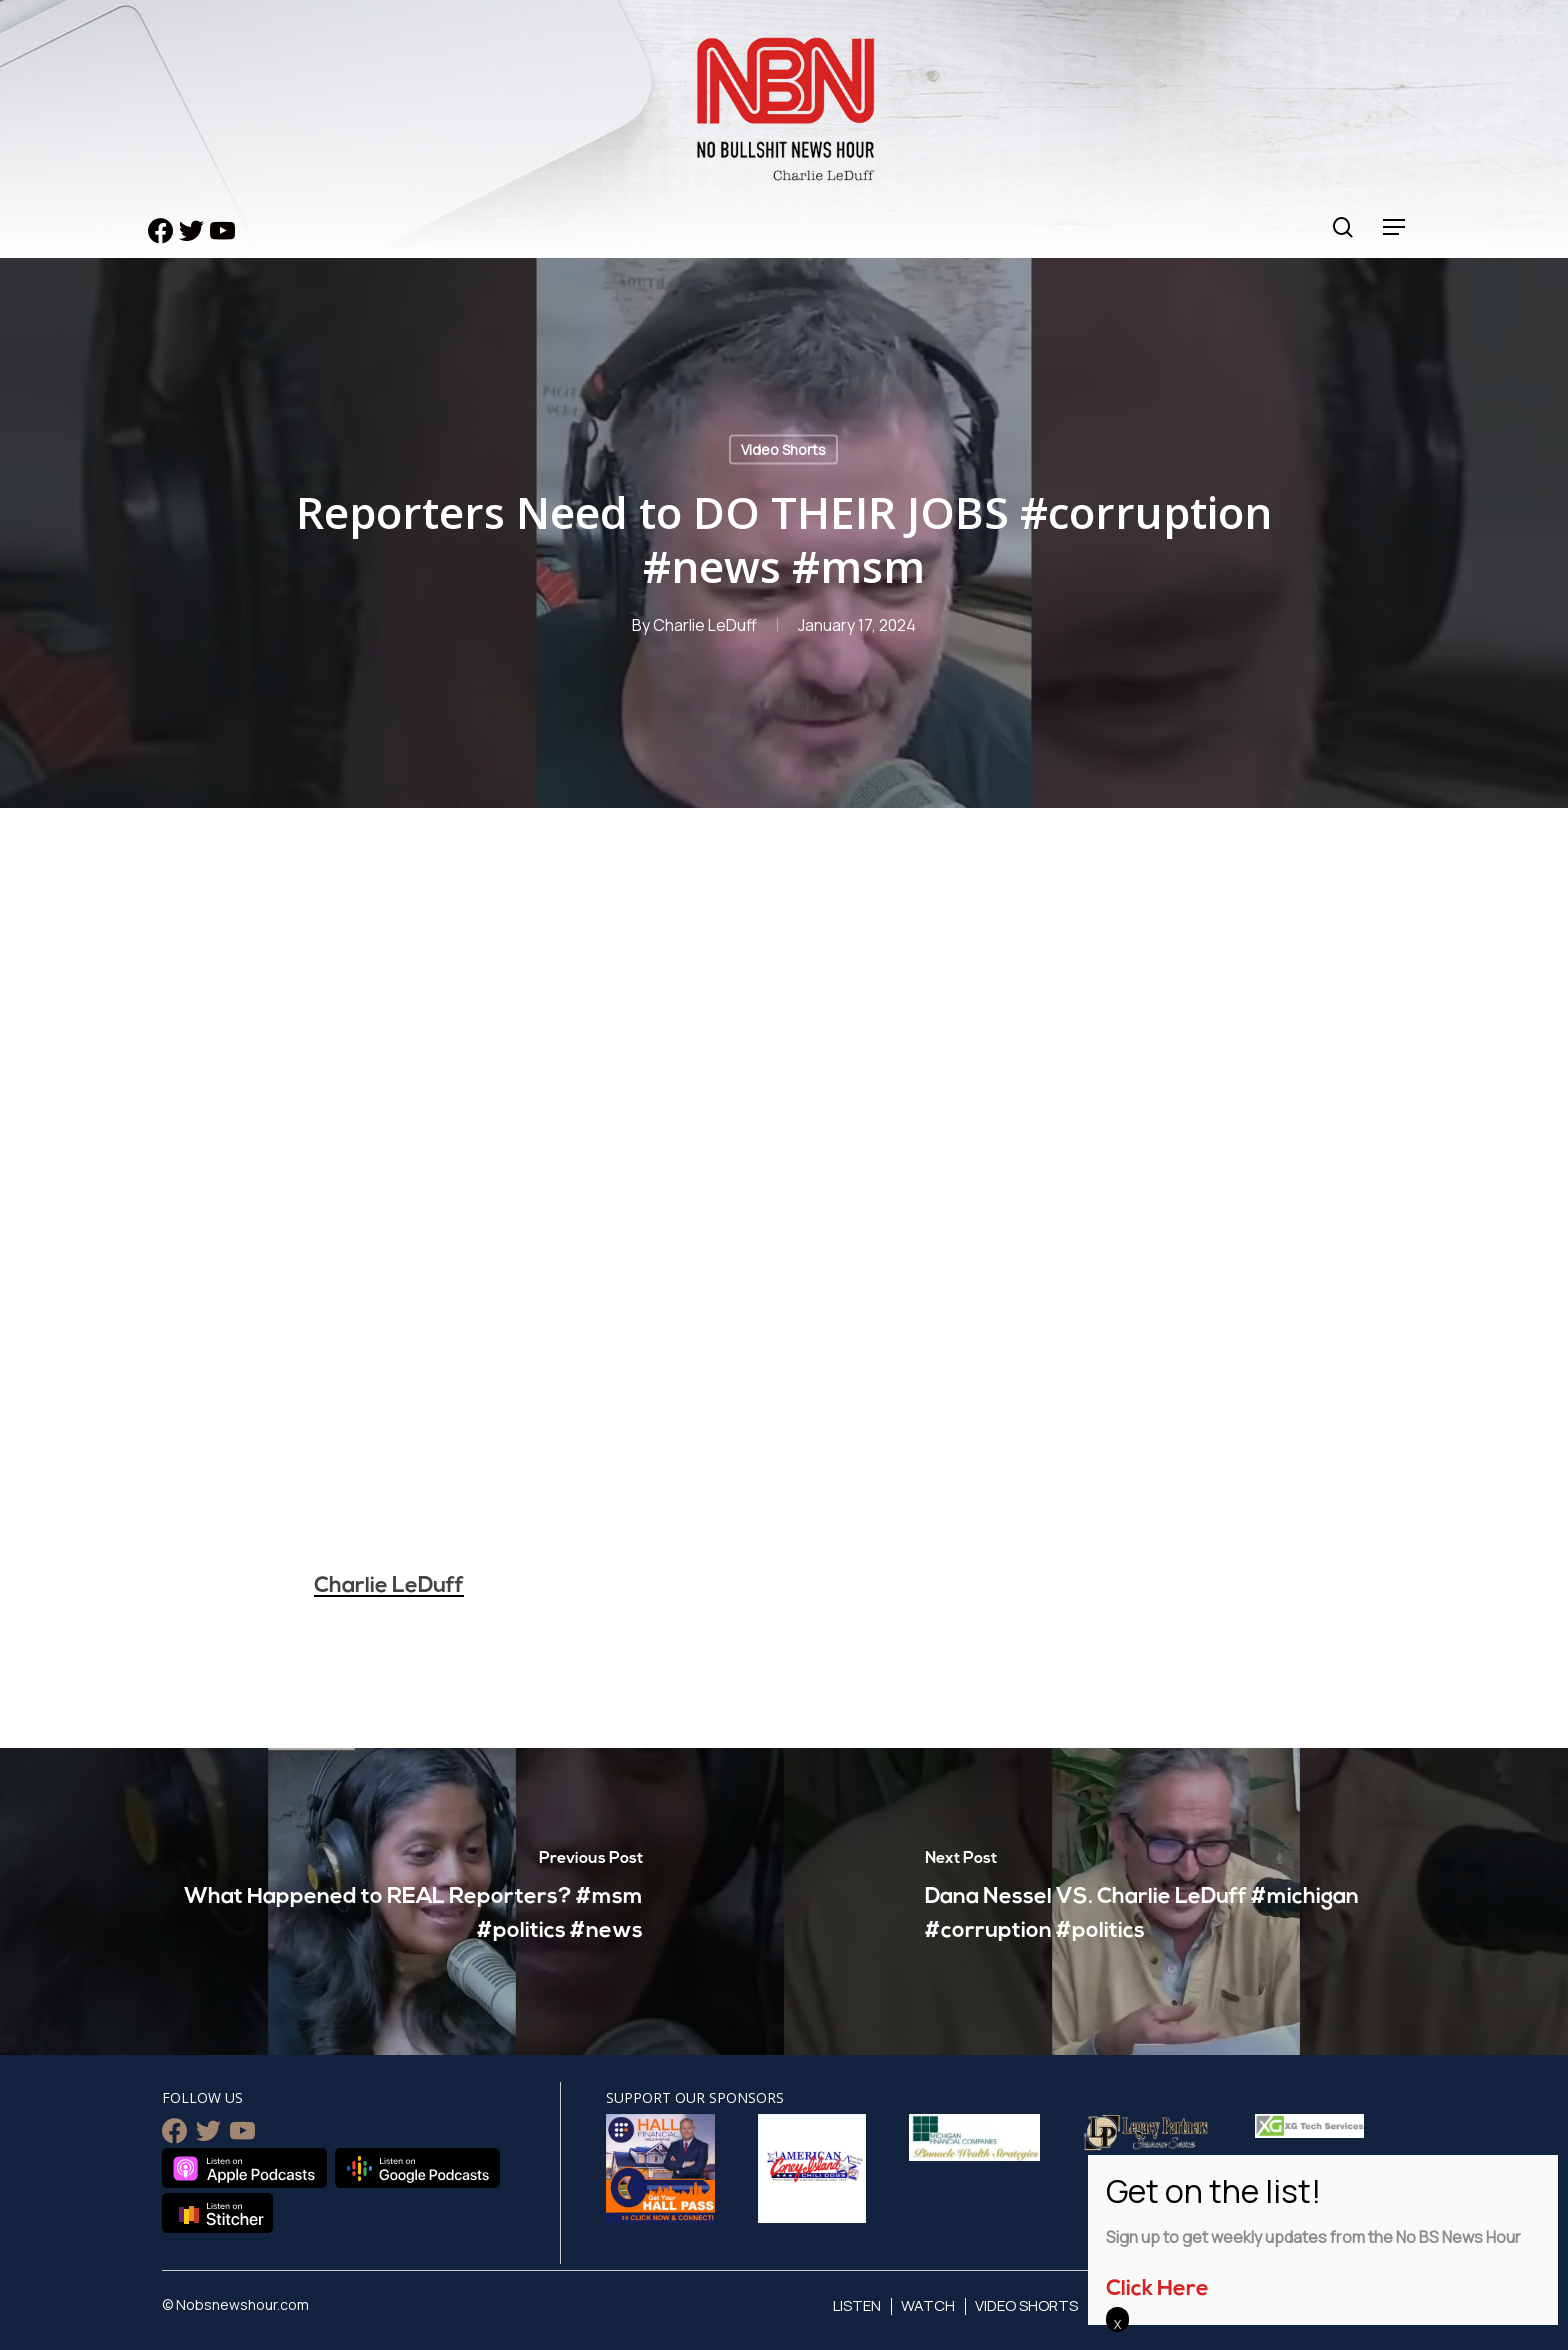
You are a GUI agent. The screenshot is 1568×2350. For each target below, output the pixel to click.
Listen (857, 2305)
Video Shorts (783, 449)
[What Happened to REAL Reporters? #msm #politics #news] (392, 1901)
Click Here (1157, 2289)
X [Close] (1117, 2324)
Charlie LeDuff (705, 625)
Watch (928, 2305)
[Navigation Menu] (1395, 227)
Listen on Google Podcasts (417, 2168)
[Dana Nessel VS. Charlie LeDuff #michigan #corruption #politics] (1176, 1901)
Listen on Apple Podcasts (244, 2168)
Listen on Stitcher (217, 2213)
